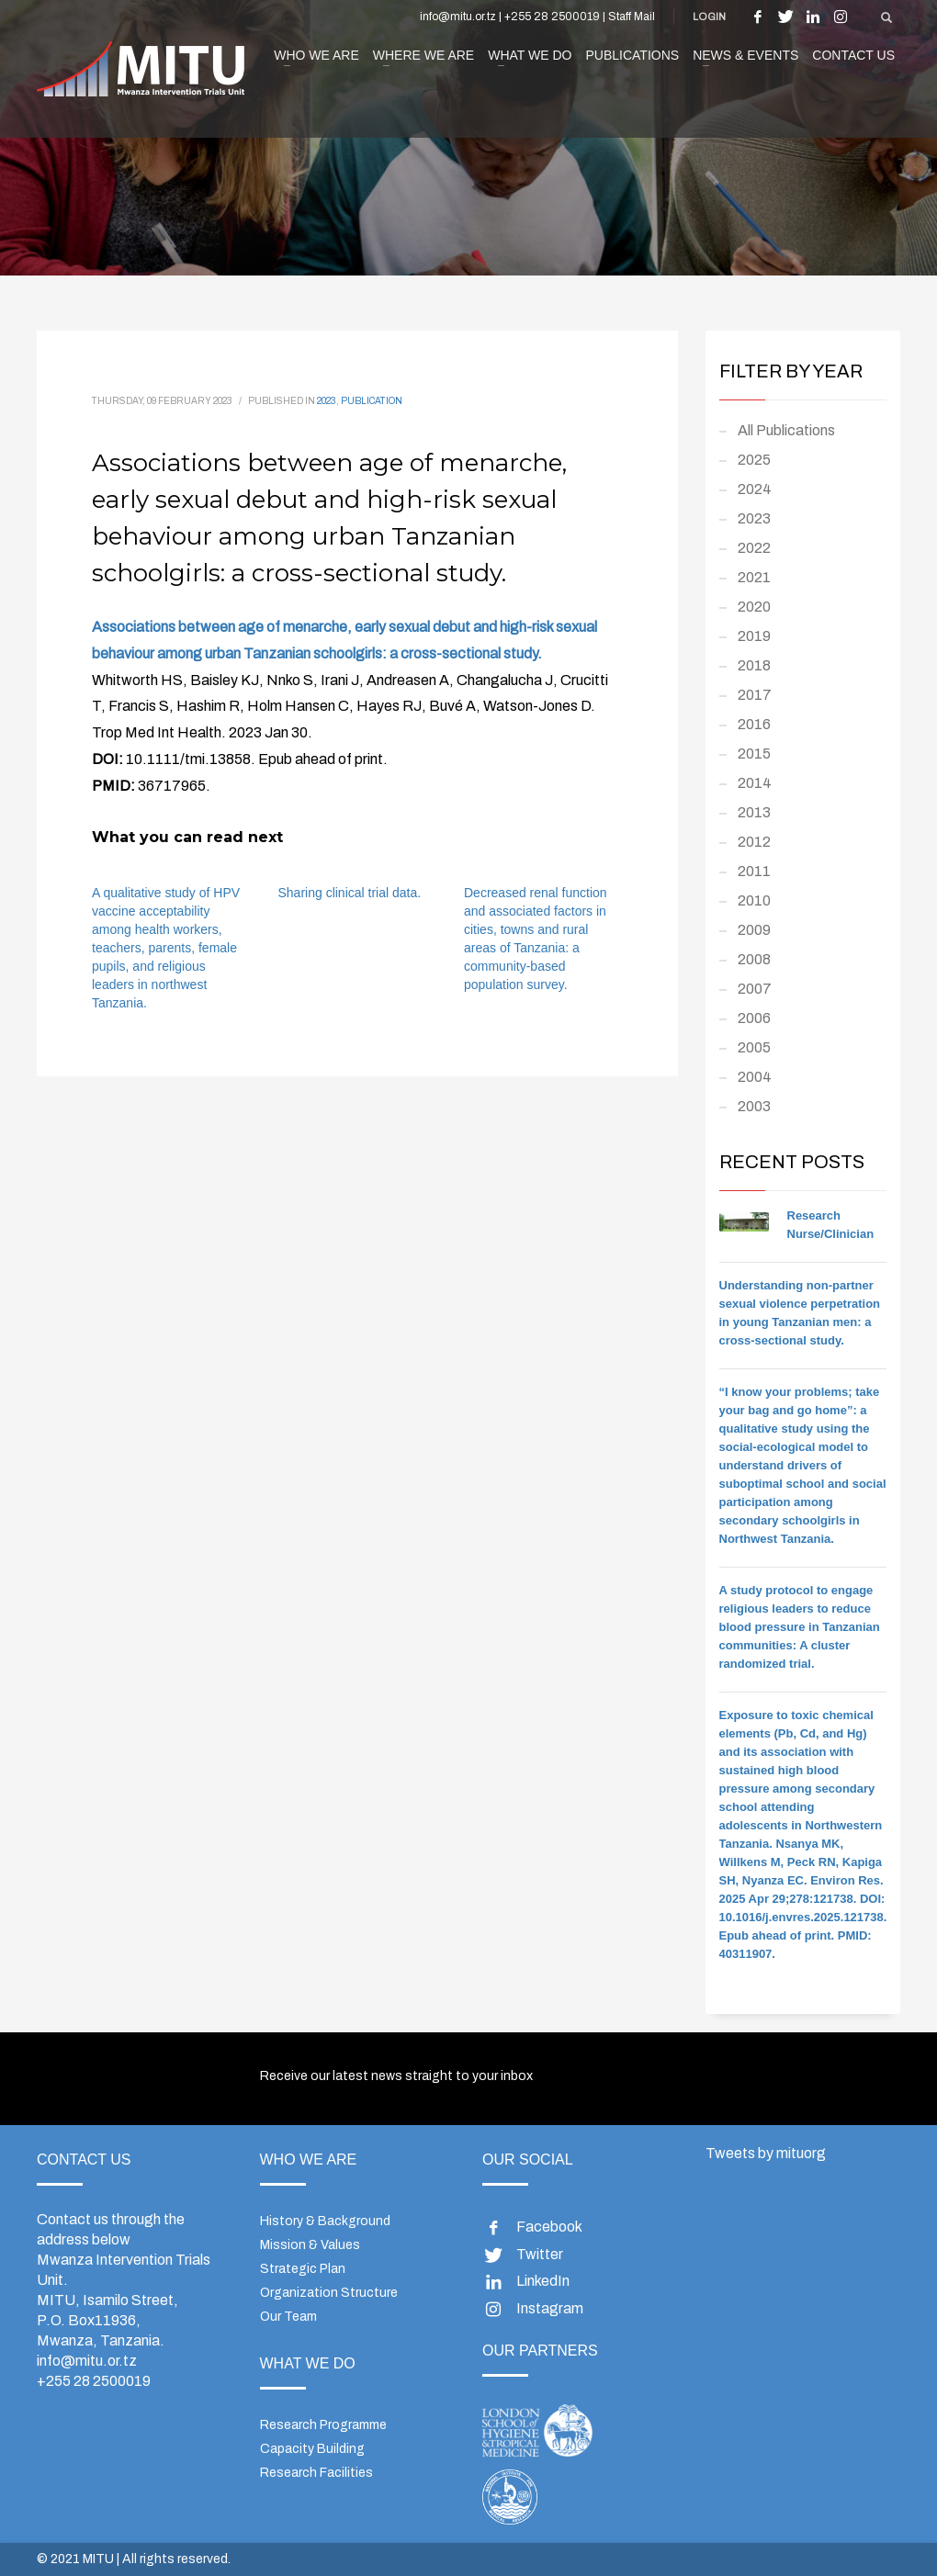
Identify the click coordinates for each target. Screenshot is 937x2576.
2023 (326, 401)
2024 (755, 489)
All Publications (786, 430)
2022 (754, 548)
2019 (754, 636)
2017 (755, 695)
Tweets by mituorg (766, 2153)
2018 (754, 665)
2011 (754, 871)
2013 (754, 812)
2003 (754, 1106)
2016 (754, 724)
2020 (754, 606)
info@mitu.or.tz (87, 2360)
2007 (755, 988)
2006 (754, 1018)
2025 (754, 459)
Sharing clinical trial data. (350, 892)
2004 (755, 1077)
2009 (754, 930)
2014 (755, 783)
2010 (754, 900)
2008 (754, 959)
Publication (371, 401)
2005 (754, 1047)
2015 (754, 753)
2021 (754, 577)
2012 (754, 841)
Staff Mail (631, 16)
